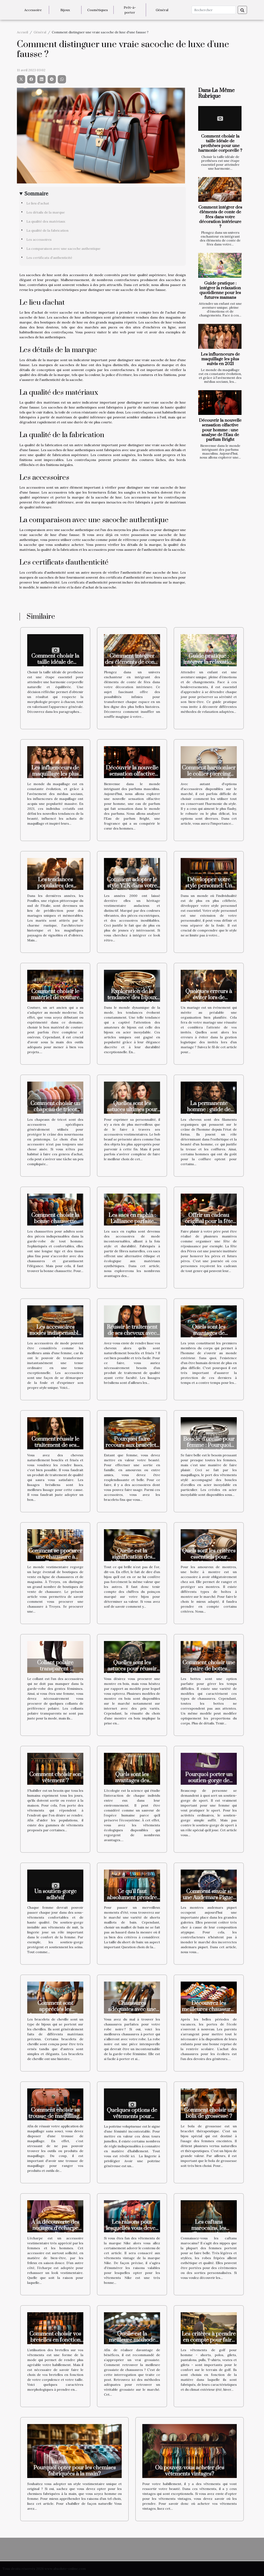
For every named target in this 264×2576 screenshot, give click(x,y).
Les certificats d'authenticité (49, 258)
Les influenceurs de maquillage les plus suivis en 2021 (220, 359)
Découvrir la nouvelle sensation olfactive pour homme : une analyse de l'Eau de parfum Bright (220, 430)
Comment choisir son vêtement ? (55, 1777)
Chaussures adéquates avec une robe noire (132, 2009)
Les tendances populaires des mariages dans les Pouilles (55, 889)
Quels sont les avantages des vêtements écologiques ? (132, 1783)
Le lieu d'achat (37, 203)
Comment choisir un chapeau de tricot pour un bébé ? (55, 1109)
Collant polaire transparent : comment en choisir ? (55, 1668)
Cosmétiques (97, 10)
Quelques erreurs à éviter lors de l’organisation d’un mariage (208, 1000)
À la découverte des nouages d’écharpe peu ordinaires (55, 2228)
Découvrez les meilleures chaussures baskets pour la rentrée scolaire (209, 2012)
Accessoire (33, 10)
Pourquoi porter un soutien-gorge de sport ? (208, 1780)
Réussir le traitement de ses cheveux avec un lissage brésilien (132, 1333)
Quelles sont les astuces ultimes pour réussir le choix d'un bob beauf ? (132, 1112)
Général (162, 10)
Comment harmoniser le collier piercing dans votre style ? (209, 774)
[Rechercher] (214, 10)
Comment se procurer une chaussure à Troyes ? (55, 1557)
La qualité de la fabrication (47, 230)
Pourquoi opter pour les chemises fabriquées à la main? (74, 2470)
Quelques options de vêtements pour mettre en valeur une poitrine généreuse (132, 2119)
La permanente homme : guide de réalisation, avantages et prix (209, 1112)
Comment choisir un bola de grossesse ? (209, 2113)
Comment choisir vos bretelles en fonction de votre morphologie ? (55, 2343)
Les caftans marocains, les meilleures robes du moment (209, 2231)
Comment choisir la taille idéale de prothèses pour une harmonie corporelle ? (220, 143)
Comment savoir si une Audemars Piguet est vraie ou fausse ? (209, 1897)
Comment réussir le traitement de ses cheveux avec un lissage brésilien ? (55, 1448)
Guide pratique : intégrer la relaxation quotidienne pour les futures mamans (220, 290)
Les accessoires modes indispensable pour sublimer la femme (55, 1336)
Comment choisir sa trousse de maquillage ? (55, 2116)
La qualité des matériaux (45, 221)
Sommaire (36, 193)
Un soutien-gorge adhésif (55, 1894)
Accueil (22, 32)
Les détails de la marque (45, 212)
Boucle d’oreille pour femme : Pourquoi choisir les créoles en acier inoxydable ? (209, 1448)
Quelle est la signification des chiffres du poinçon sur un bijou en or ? (132, 1560)
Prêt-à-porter (130, 9)
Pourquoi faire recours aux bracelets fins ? (132, 1445)
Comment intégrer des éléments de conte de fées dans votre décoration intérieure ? (220, 217)
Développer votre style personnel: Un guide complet (208, 885)
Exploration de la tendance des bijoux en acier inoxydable (132, 997)
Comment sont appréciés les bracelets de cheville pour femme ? (55, 2012)
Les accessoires (39, 239)
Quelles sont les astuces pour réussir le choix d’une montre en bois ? (132, 1672)
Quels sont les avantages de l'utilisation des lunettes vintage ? (209, 1336)
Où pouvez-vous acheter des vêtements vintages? (189, 2470)
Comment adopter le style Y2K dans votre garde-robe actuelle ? (132, 885)
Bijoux (65, 10)
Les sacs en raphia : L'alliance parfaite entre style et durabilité (132, 1224)
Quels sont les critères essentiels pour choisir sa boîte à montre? (209, 1560)
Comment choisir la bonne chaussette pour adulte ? (55, 1221)
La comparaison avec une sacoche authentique (63, 248)
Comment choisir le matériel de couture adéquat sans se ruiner (55, 1000)
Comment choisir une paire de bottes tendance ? (209, 1668)
